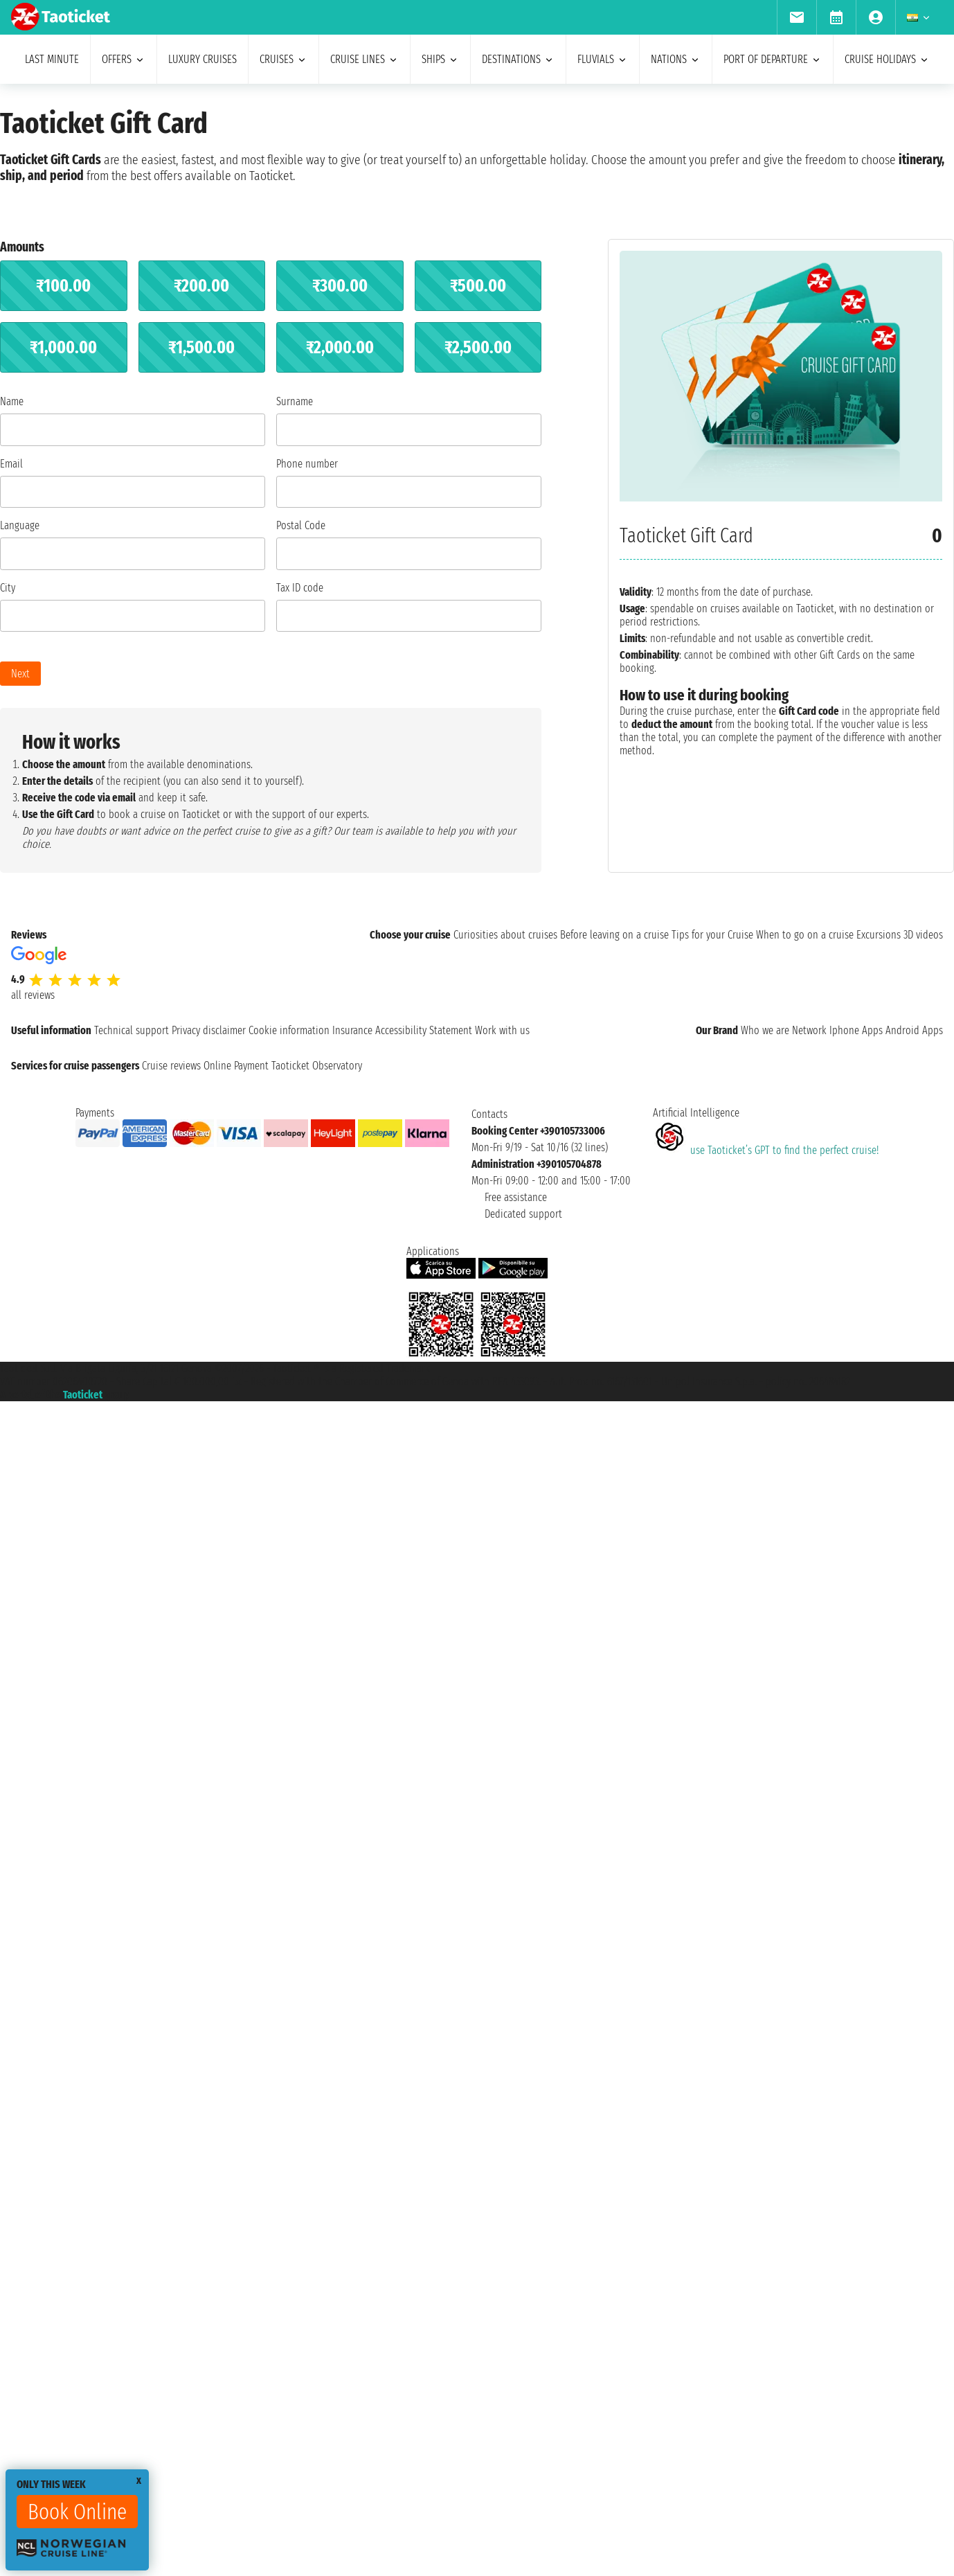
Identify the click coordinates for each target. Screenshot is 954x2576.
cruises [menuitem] (283, 59)
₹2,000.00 (340, 347)
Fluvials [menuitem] (602, 59)
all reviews (33, 995)
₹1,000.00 (63, 347)
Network (809, 1030)
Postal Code (300, 525)
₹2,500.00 (478, 347)
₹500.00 (478, 285)
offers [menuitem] (123, 59)
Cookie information (289, 1030)
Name (12, 401)
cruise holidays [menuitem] (887, 59)
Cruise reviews (171, 1065)
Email (11, 463)
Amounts (22, 247)
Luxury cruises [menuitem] (202, 59)
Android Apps (914, 1030)
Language (19, 525)
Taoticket (82, 1394)
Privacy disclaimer (209, 1030)
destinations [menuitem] (518, 59)
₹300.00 (340, 285)
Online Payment (236, 1065)
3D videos (923, 934)
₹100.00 (63, 285)
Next (20, 673)
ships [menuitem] (440, 59)
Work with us (502, 1030)
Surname (294, 401)
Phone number (307, 463)
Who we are (765, 1030)
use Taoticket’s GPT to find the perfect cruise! (766, 1150)
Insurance (352, 1030)
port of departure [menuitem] (772, 59)
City (7, 587)
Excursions (878, 934)
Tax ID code (299, 587)
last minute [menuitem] (52, 59)
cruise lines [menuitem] (364, 59)
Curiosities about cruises (505, 934)
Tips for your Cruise (712, 934)
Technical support (131, 1030)
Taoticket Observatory (316, 1065)
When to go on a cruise (805, 934)
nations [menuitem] (676, 59)
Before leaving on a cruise (614, 934)
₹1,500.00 (201, 347)
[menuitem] (796, 17)
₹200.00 (201, 285)
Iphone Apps (856, 1030)
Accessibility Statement (423, 1030)
